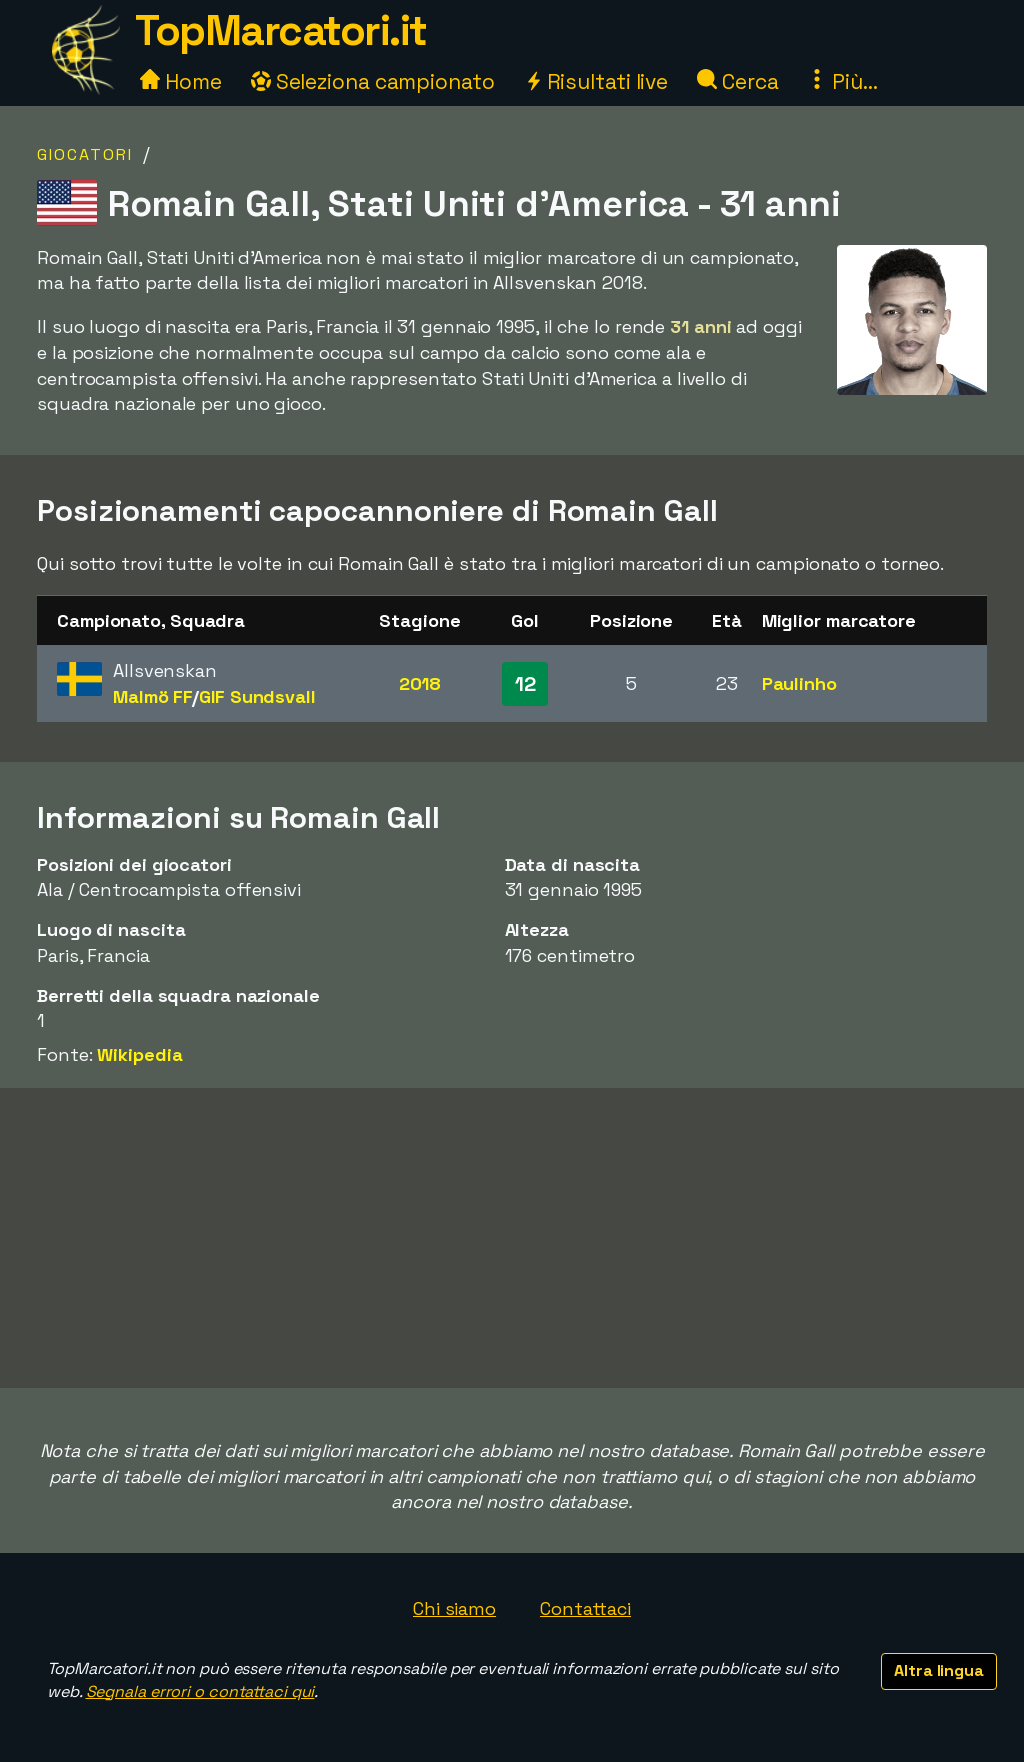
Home (181, 81)
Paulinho (799, 683)
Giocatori (85, 154)
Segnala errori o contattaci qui (200, 1691)
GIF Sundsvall (257, 696)
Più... (842, 81)
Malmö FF (152, 696)
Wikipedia (139, 1054)
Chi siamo (454, 1608)
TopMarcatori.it (281, 30)
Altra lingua (939, 1670)
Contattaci (585, 1608)
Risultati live (596, 81)
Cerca (737, 81)
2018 (420, 683)
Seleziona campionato (373, 81)
